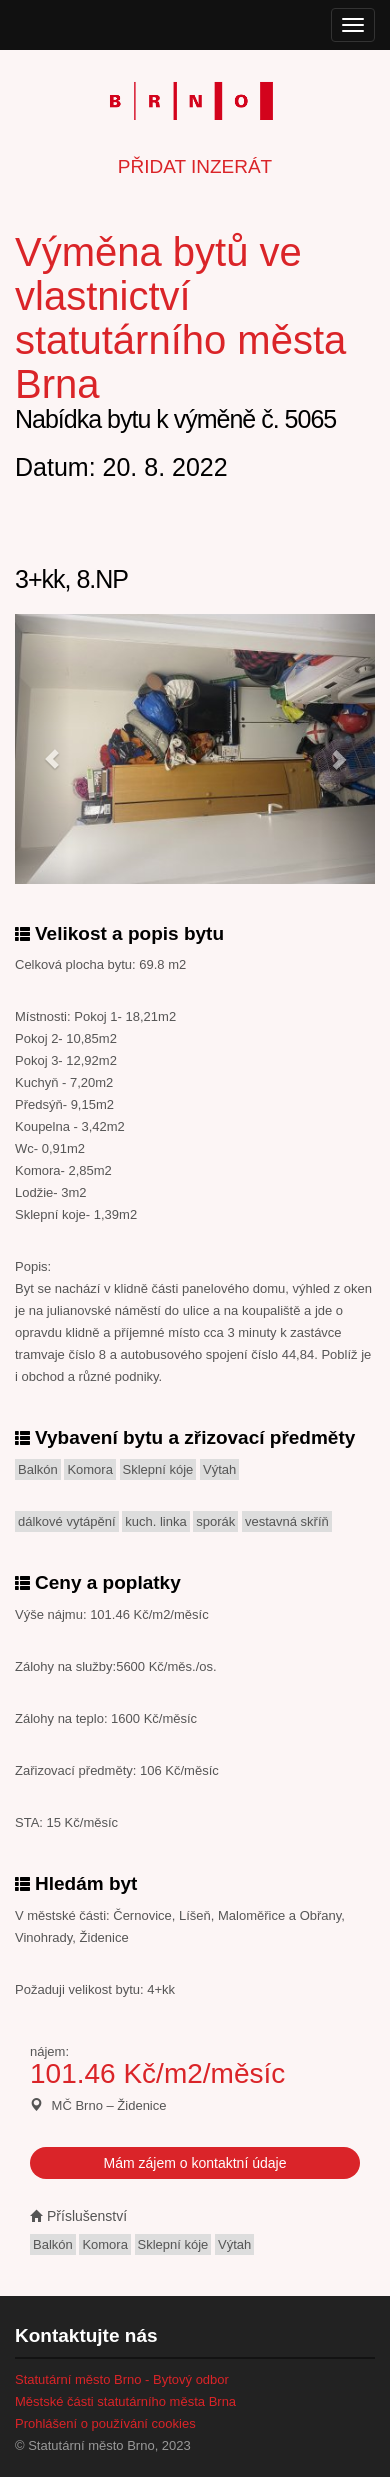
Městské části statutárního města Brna (125, 2401)
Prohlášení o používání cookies (105, 2423)
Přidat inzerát (195, 166)
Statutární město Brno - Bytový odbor (122, 2379)
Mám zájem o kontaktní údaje (195, 2163)
